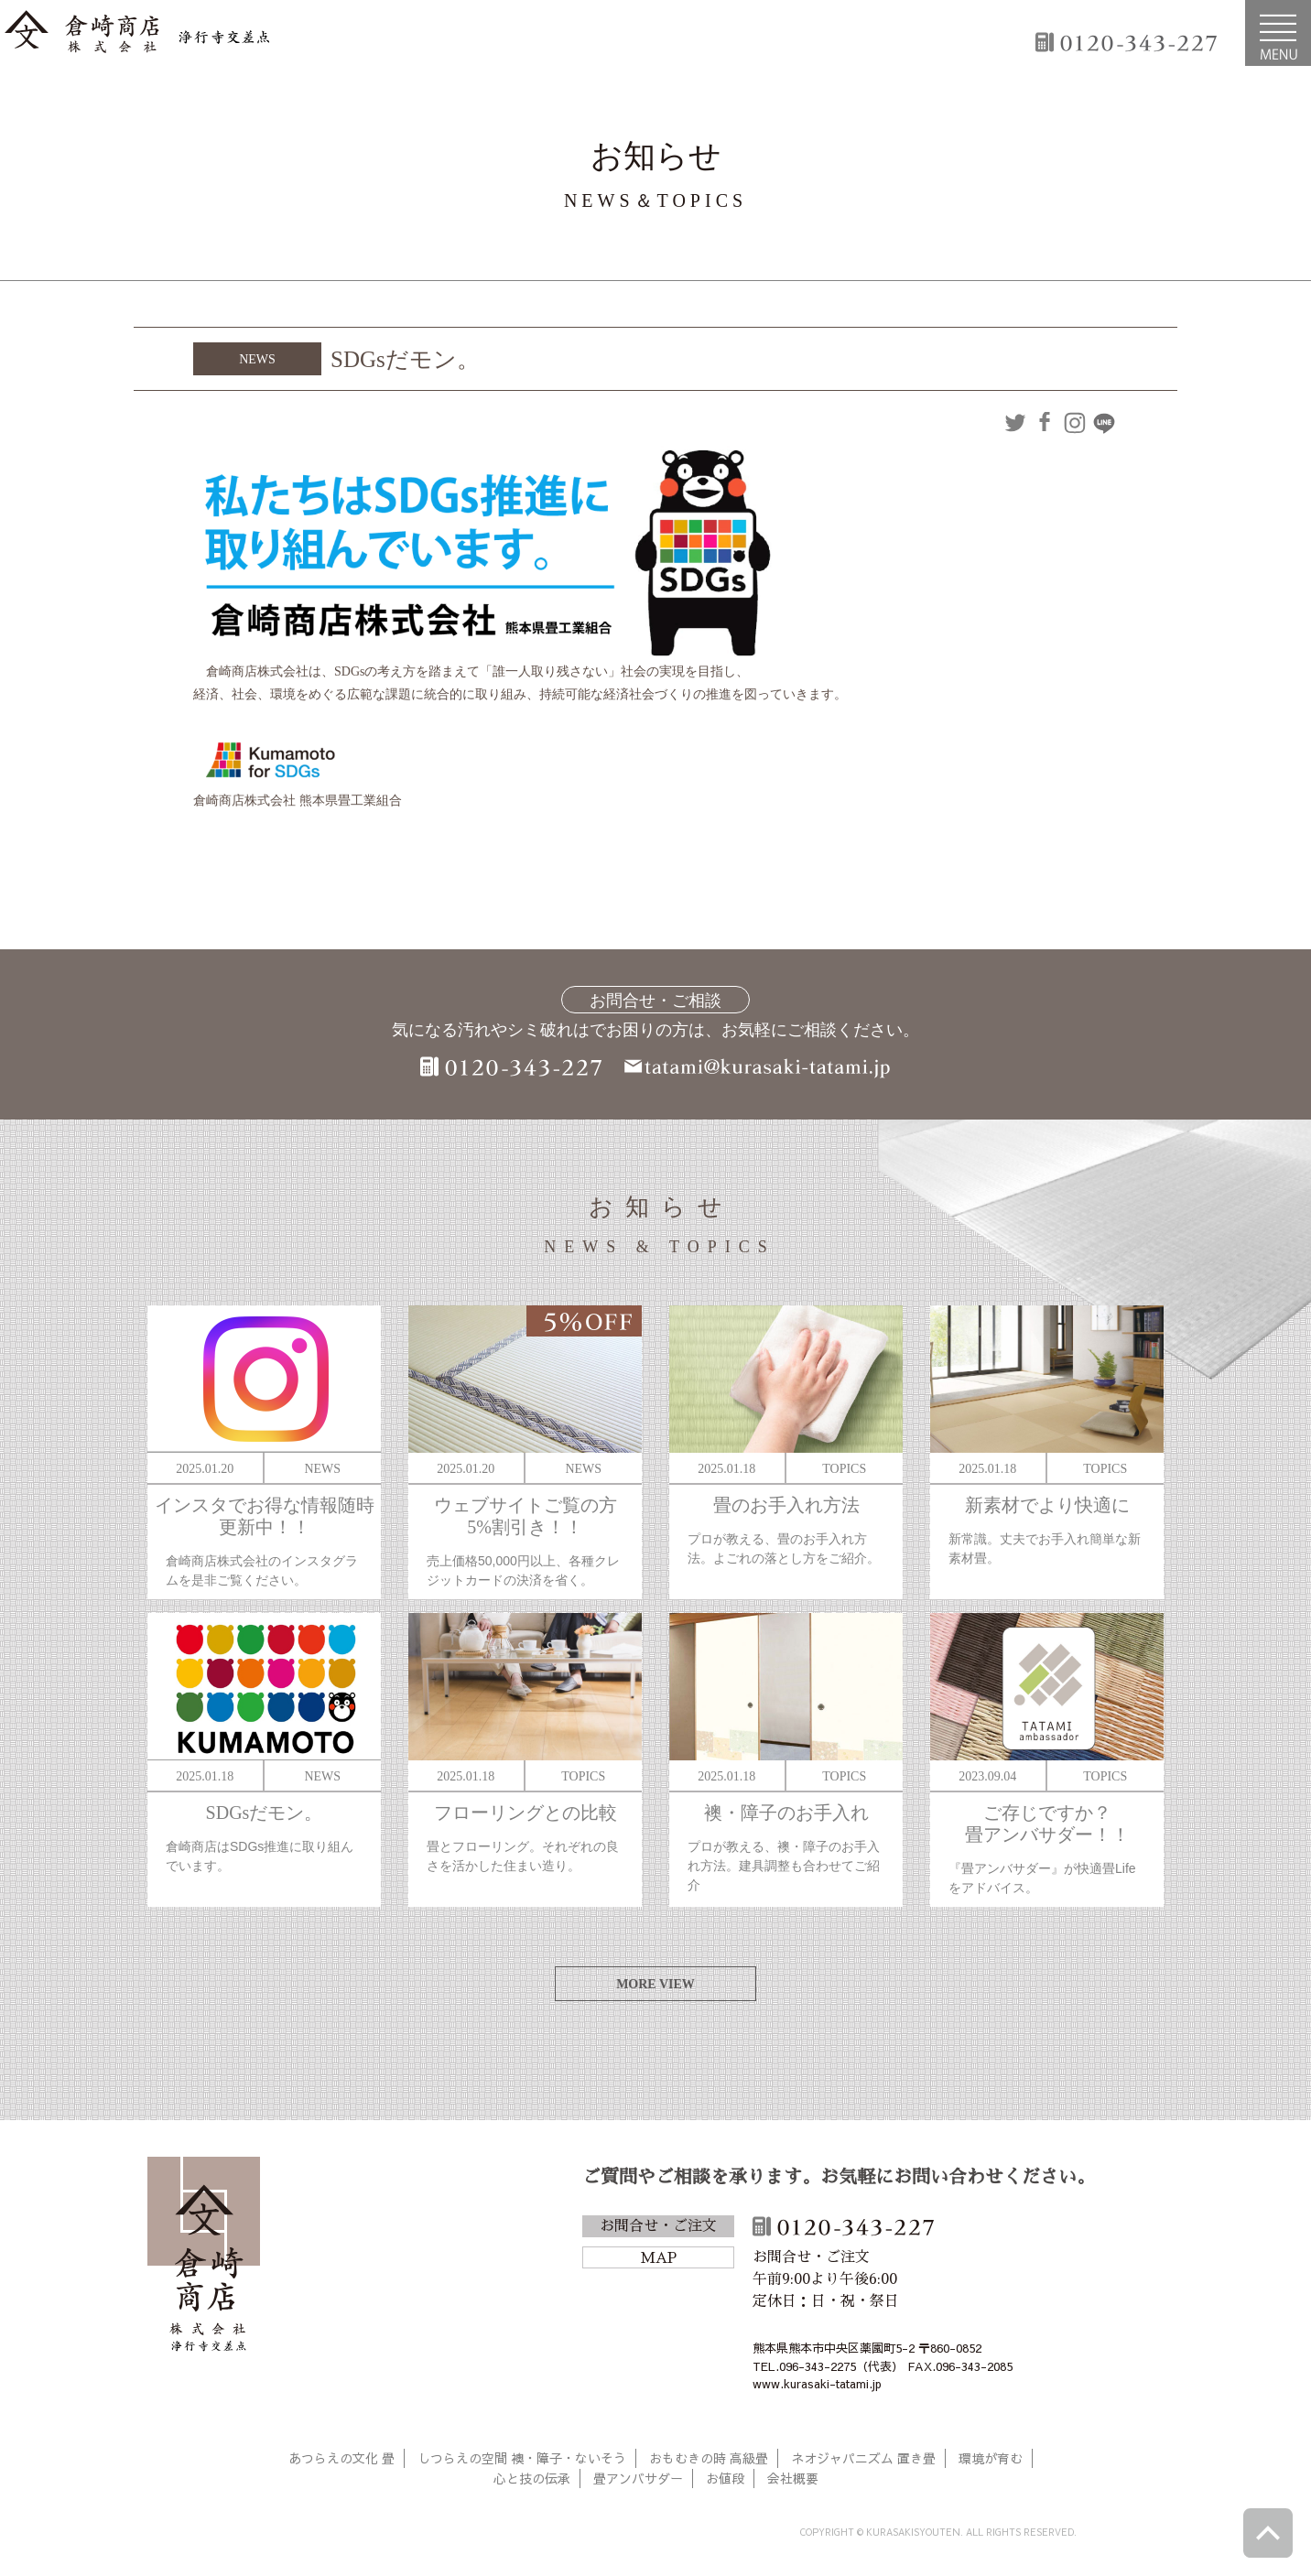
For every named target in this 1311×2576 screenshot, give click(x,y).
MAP (658, 2258)
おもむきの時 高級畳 (708, 2458)
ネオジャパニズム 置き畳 (863, 2458)
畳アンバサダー (638, 2478)
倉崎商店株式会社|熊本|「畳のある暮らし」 (137, 33)
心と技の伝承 (531, 2478)
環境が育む (991, 2458)
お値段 (725, 2478)
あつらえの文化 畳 (341, 2458)
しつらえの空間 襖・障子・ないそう (521, 2458)
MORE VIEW (655, 1984)
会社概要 (792, 2478)
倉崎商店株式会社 (203, 2257)
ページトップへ (1268, 2533)
